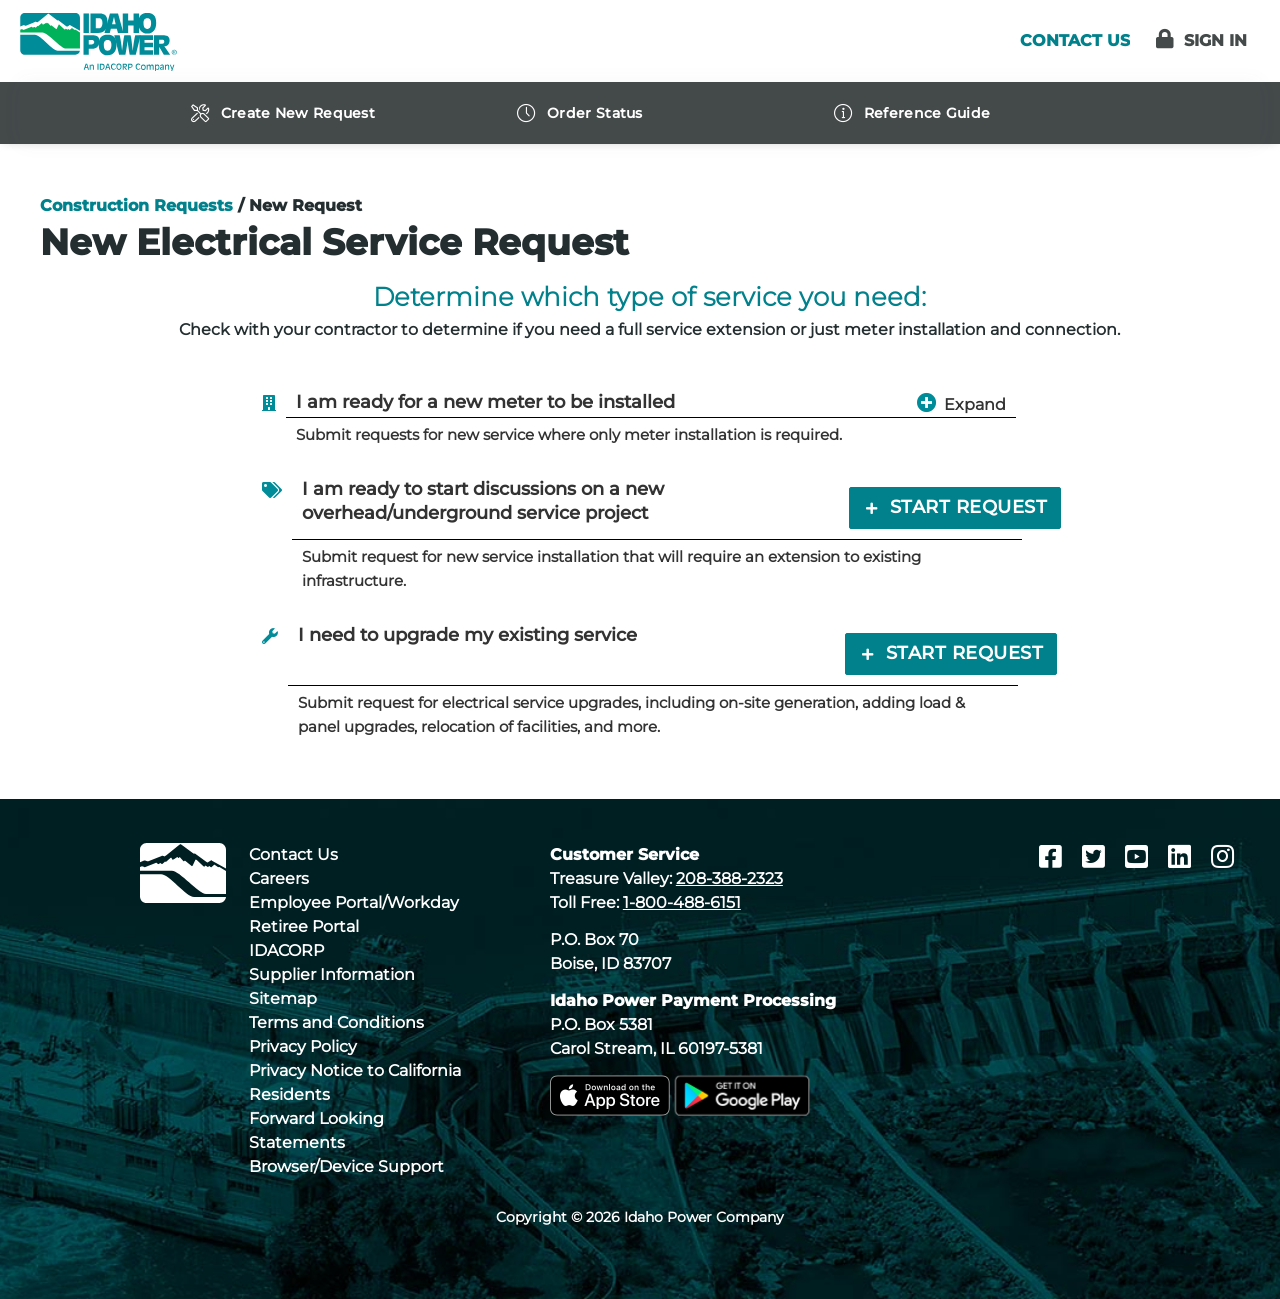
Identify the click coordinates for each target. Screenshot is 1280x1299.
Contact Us (293, 854)
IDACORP (286, 950)
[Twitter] (1097, 857)
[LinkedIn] (1183, 857)
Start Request (955, 507)
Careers (279, 878)
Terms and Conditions (336, 1022)
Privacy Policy (303, 1046)
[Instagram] (1222, 857)
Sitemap (283, 998)
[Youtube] (1140, 857)
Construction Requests (136, 205)
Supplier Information (332, 974)
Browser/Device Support (346, 1166)
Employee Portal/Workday (354, 902)
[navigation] (320, 113)
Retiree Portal (304, 926)
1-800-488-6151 (682, 902)
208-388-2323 (729, 878)
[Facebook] (1054, 857)
